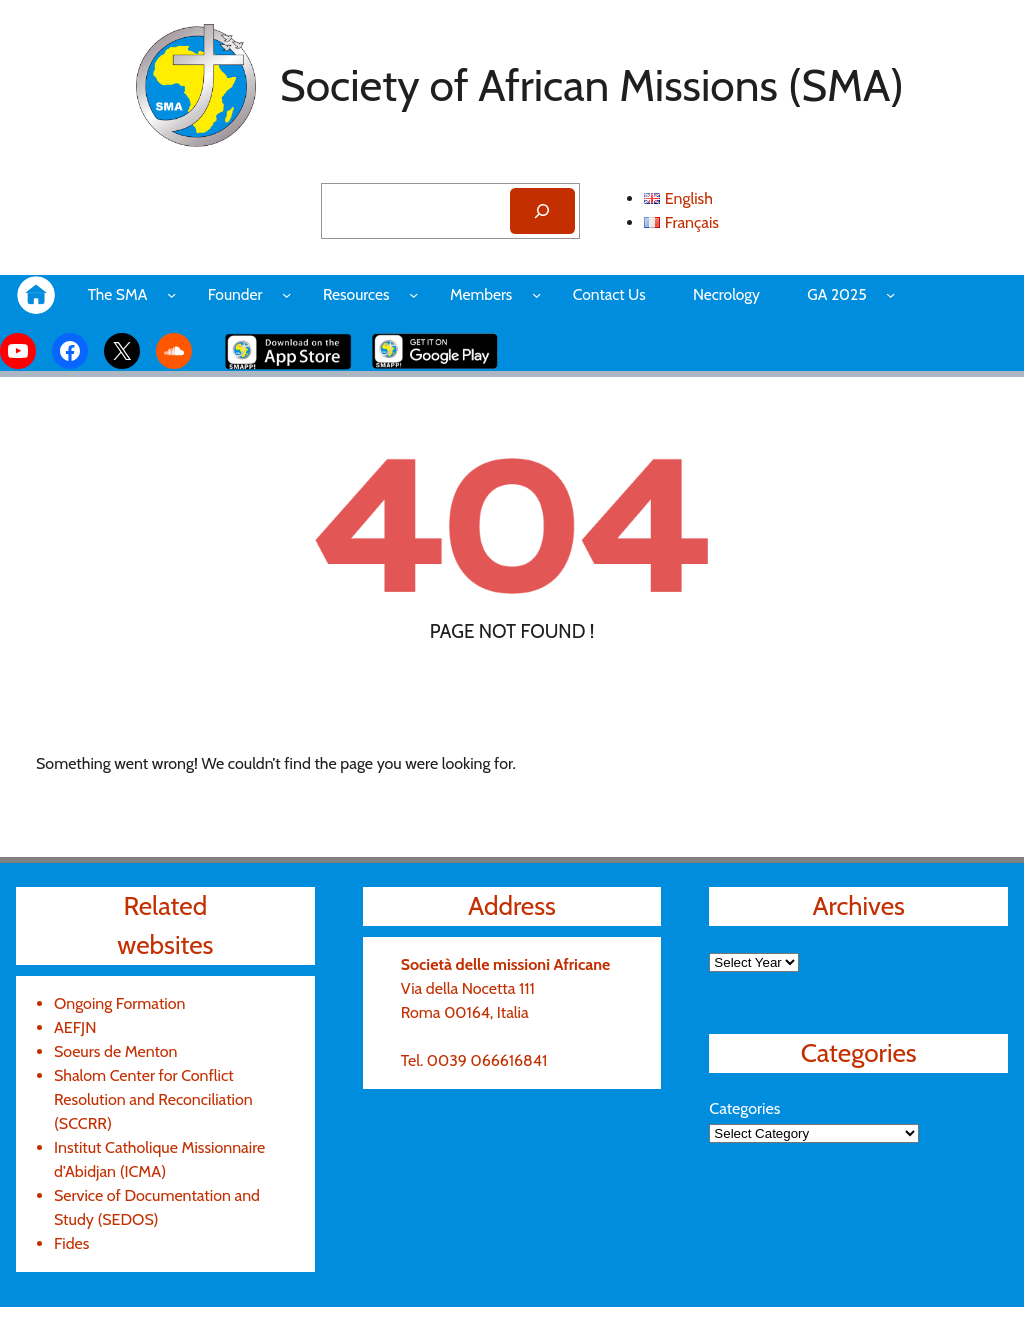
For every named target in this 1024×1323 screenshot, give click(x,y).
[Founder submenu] (295, 294)
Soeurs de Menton (119, 1051)
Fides (73, 1243)
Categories (747, 1108)
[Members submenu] (556, 294)
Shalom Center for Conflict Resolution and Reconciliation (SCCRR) (159, 1099)
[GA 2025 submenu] (919, 294)
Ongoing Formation (122, 1003)
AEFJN (79, 1027)
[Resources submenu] (430, 294)
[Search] (538, 211)
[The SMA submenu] (176, 294)
